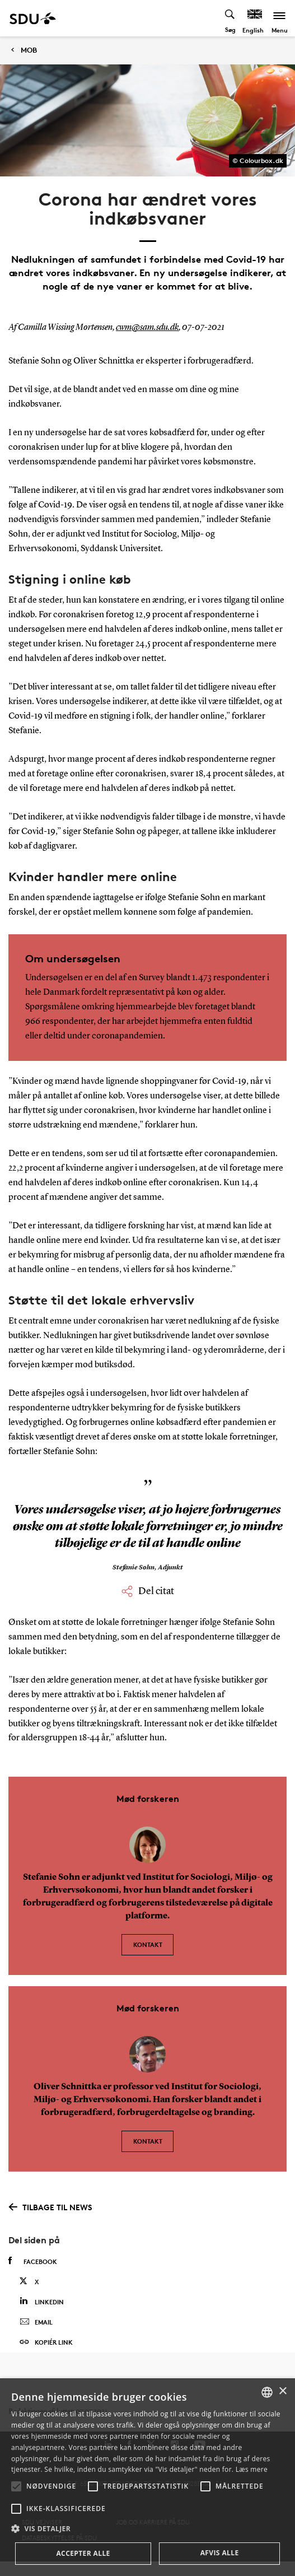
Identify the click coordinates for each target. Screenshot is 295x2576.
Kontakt (147, 1944)
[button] (16, 2486)
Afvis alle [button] (219, 2553)
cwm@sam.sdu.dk (147, 327)
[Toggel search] (230, 18)
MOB (29, 50)
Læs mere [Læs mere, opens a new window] (252, 2469)
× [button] (282, 2391)
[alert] (147, 2477)
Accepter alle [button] (83, 2553)
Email (36, 2322)
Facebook (32, 2261)
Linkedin (42, 2301)
